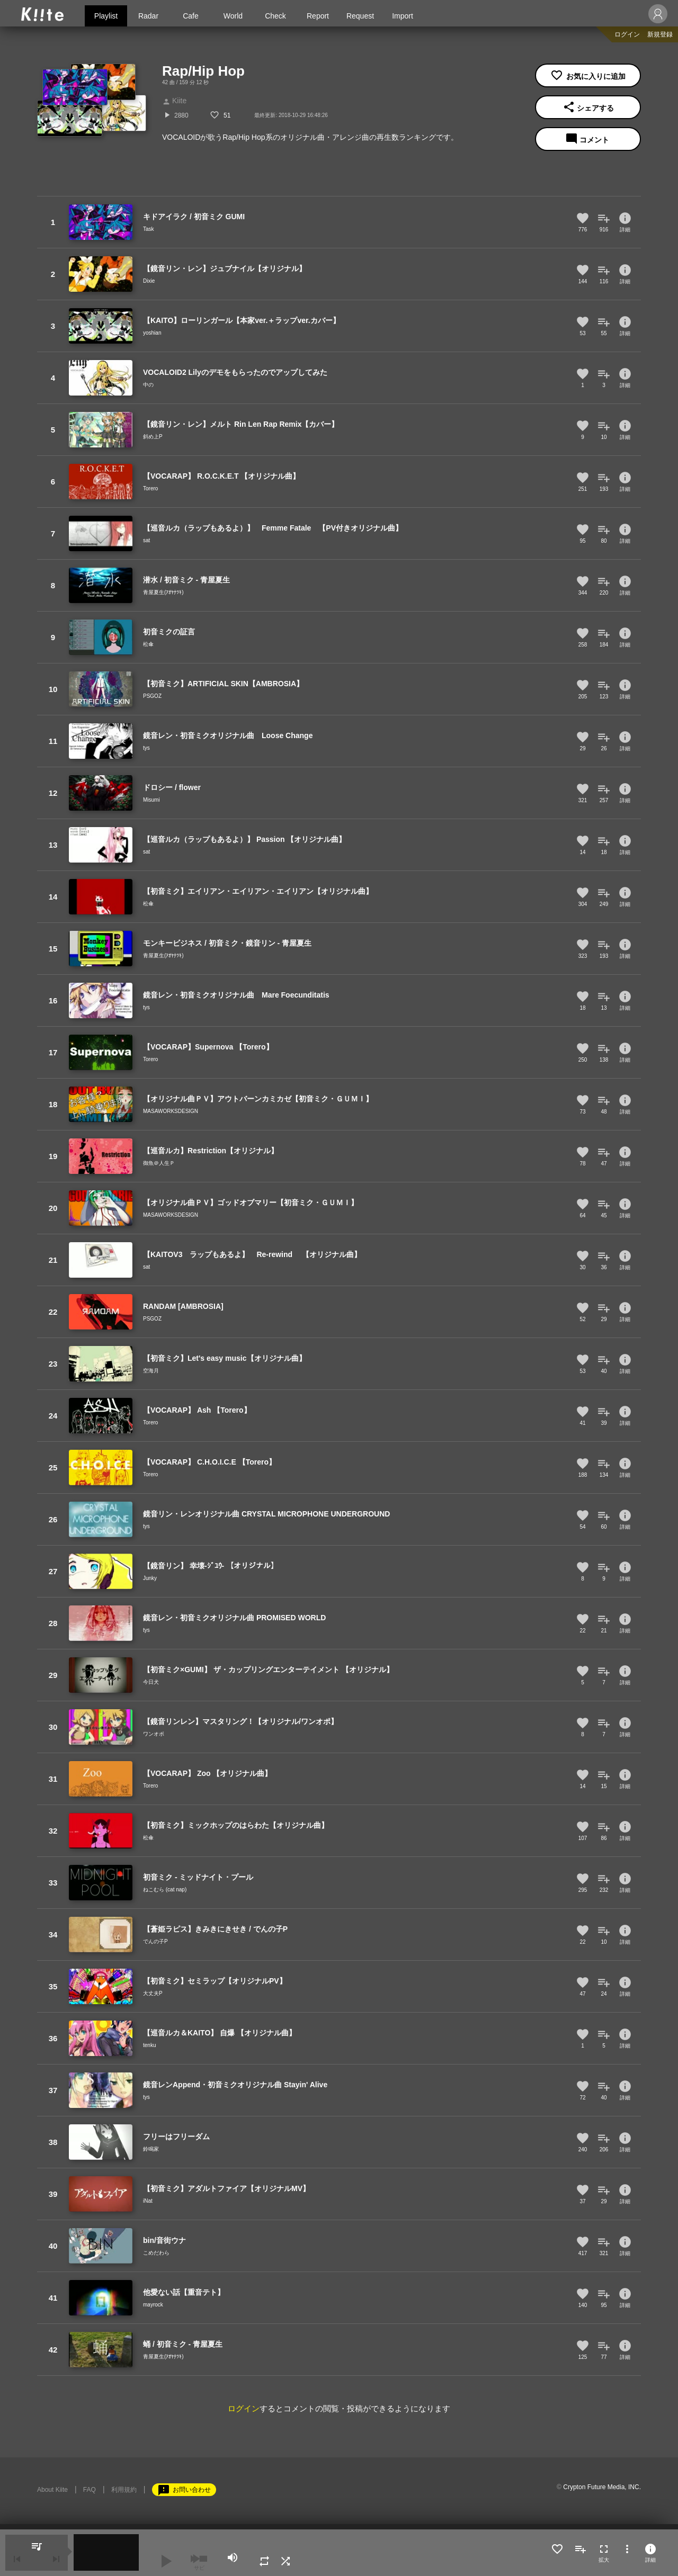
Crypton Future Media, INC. (602, 2487)
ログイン (627, 34)
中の (148, 385)
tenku (149, 2045)
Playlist (106, 16)
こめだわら (156, 2253)
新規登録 (660, 34)
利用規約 (124, 2489)
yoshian (152, 333)
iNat (148, 2201)
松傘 (148, 644)
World (233, 16)
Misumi (151, 800)
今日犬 (151, 1682)
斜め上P (153, 436)
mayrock (153, 2305)
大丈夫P (153, 1993)
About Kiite (52, 2489)
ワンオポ (153, 1734)
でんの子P (155, 1941)
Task (148, 229)
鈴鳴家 (151, 2149)
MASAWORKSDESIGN (170, 1111)
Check (275, 16)
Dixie (149, 281)
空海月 (151, 1371)
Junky (150, 1578)
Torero (150, 488)
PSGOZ (152, 696)
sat (146, 540)
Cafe (191, 16)
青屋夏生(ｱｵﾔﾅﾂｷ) (163, 592)
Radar (148, 16)
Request (360, 16)
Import (402, 16)
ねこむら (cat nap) (164, 1889)
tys (146, 748)
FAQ (89, 2489)
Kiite (174, 100)
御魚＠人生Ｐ (159, 1163)
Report (318, 16)
